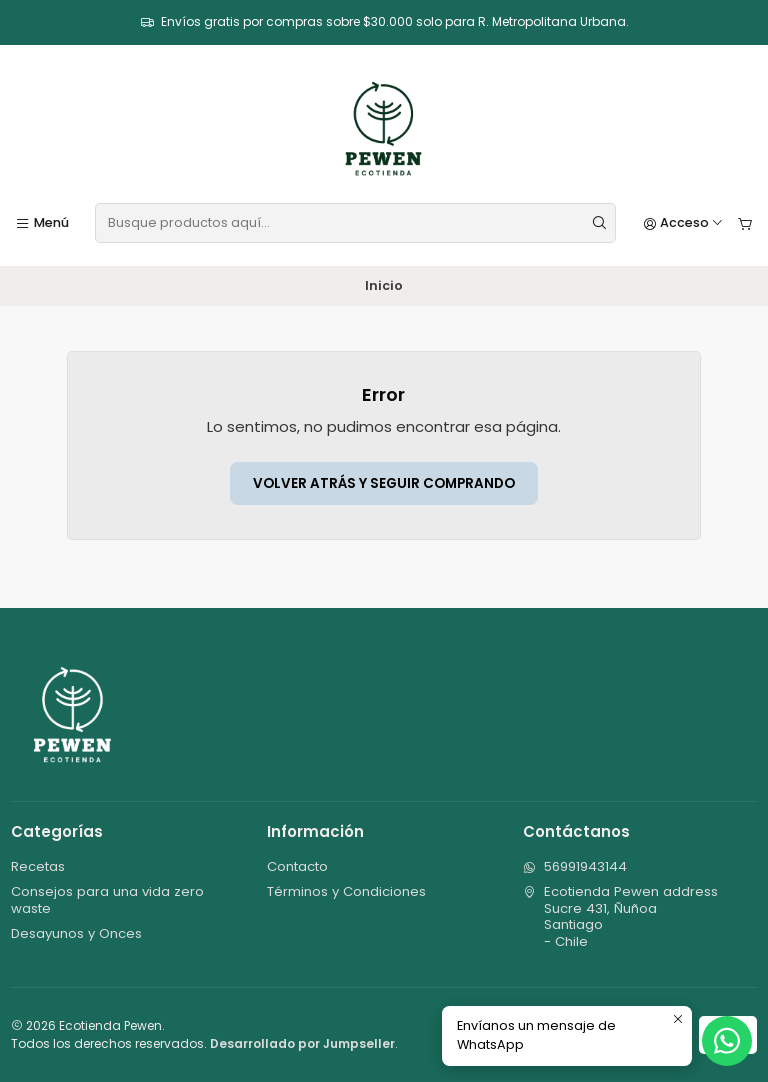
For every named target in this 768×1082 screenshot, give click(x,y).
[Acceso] (684, 223)
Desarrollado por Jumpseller (302, 1043)
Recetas (38, 866)
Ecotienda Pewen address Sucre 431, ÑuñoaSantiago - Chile (620, 916)
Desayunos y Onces (76, 933)
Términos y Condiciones (346, 891)
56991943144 (575, 866)
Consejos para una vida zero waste (107, 899)
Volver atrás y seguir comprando (384, 483)
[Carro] (745, 223)
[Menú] (42, 223)
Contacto (297, 866)
